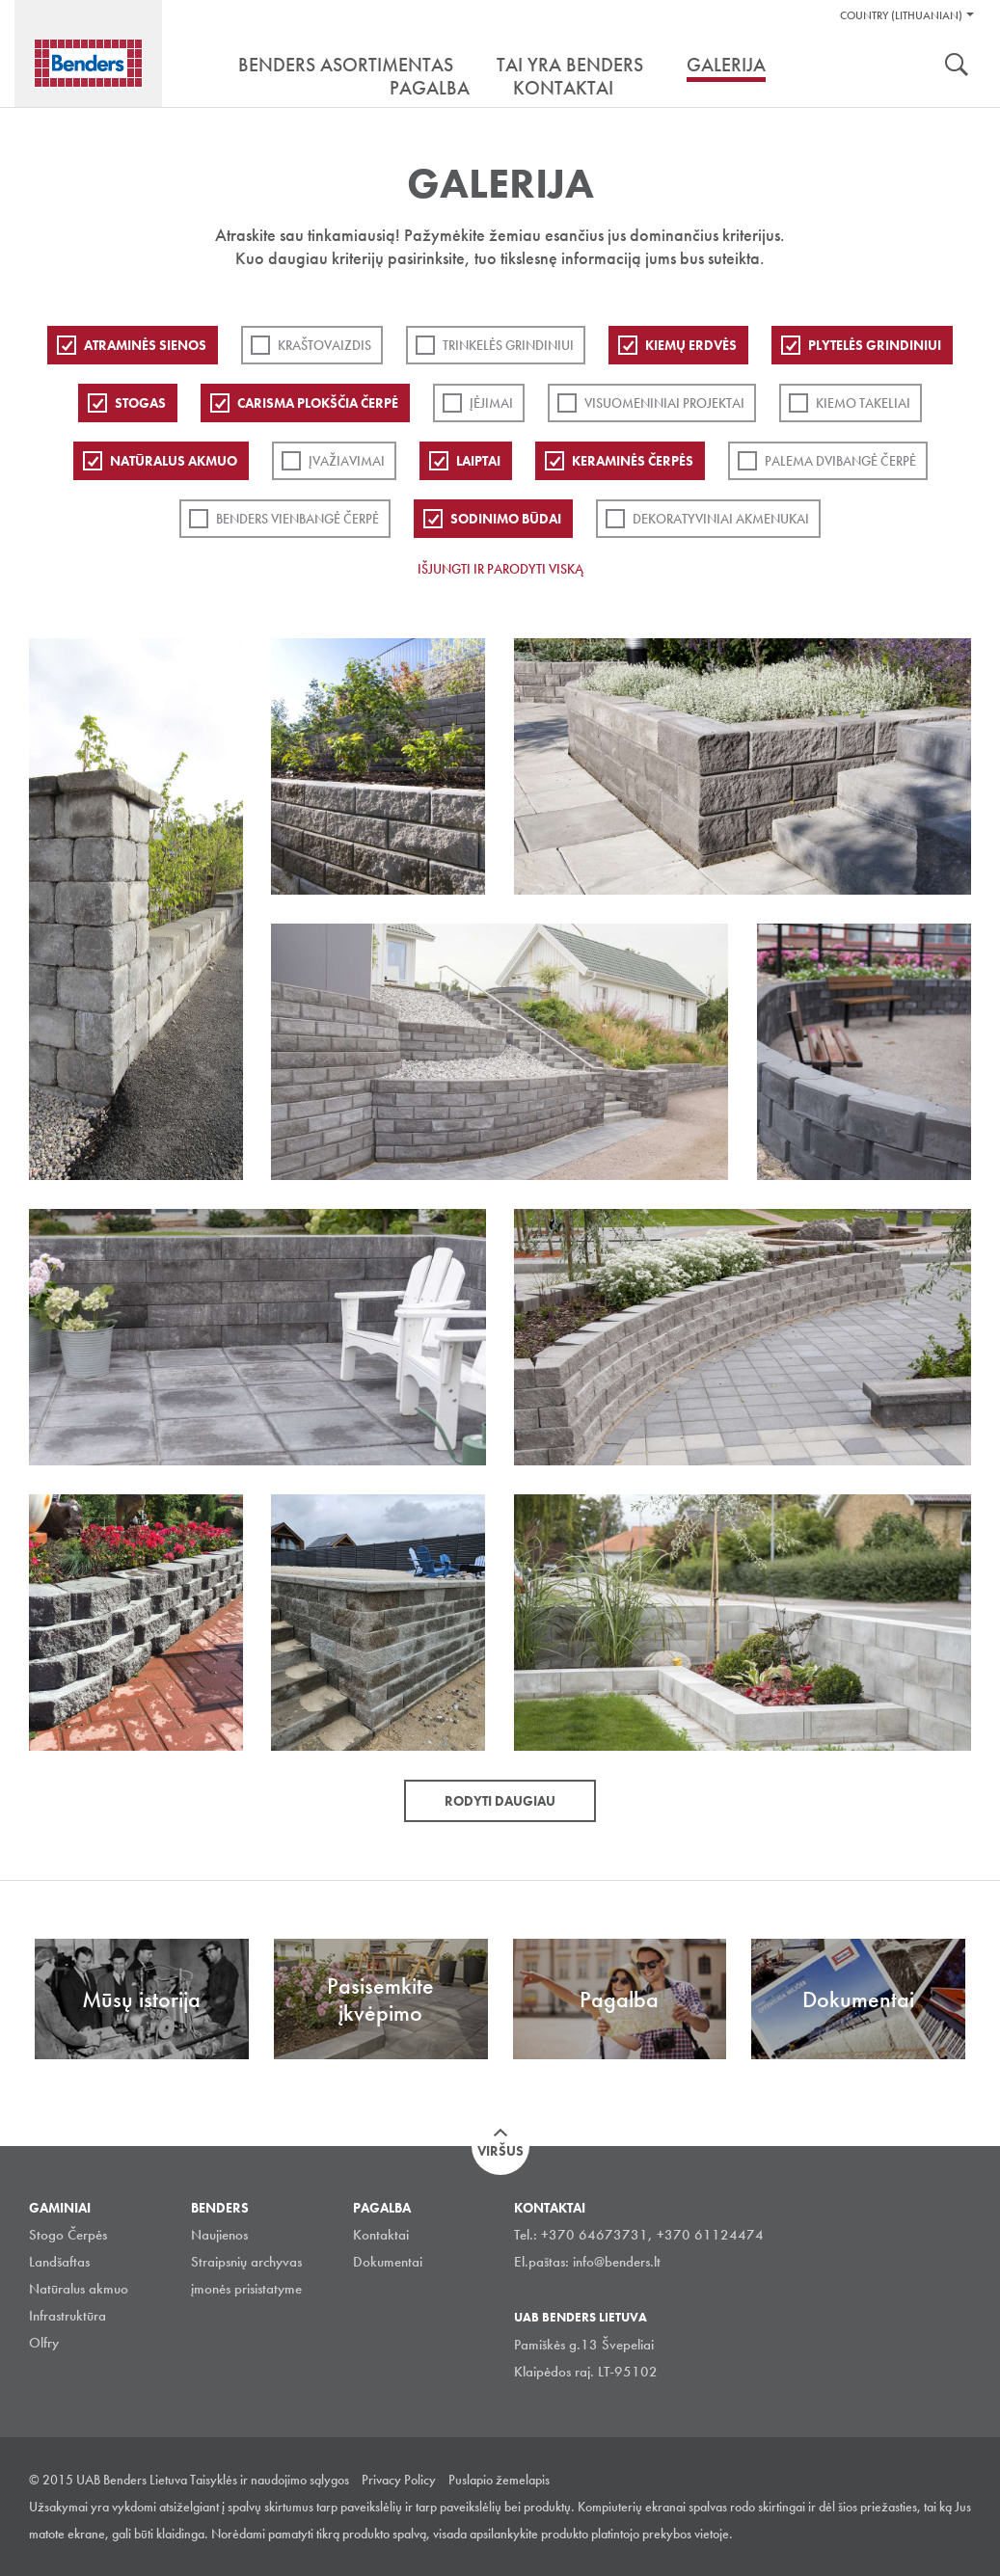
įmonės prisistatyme (246, 2288)
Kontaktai (381, 2234)
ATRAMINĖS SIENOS (145, 345)
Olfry (44, 2342)
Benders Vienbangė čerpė (297, 518)
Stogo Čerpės (68, 2234)
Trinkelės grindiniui (508, 345)
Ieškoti (956, 66)
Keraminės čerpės (632, 461)
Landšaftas (59, 2261)
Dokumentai (387, 2261)
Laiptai (478, 461)
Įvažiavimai (347, 461)
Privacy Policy (399, 2479)
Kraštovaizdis (324, 345)
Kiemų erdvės (691, 345)
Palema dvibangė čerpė (840, 461)
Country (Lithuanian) (901, 15)
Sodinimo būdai (505, 518)
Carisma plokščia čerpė (317, 403)
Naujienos (219, 2234)
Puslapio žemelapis (499, 2479)
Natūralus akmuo (173, 461)
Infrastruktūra (67, 2315)
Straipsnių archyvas (246, 2261)
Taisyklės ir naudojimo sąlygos (269, 2479)
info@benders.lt (617, 2261)
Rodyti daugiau (500, 1801)
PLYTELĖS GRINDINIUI (874, 345)
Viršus (500, 2151)
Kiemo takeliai (863, 403)
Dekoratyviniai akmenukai (721, 518)
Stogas (140, 403)
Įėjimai (491, 403)
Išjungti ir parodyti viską (500, 568)
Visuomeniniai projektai (664, 403)
